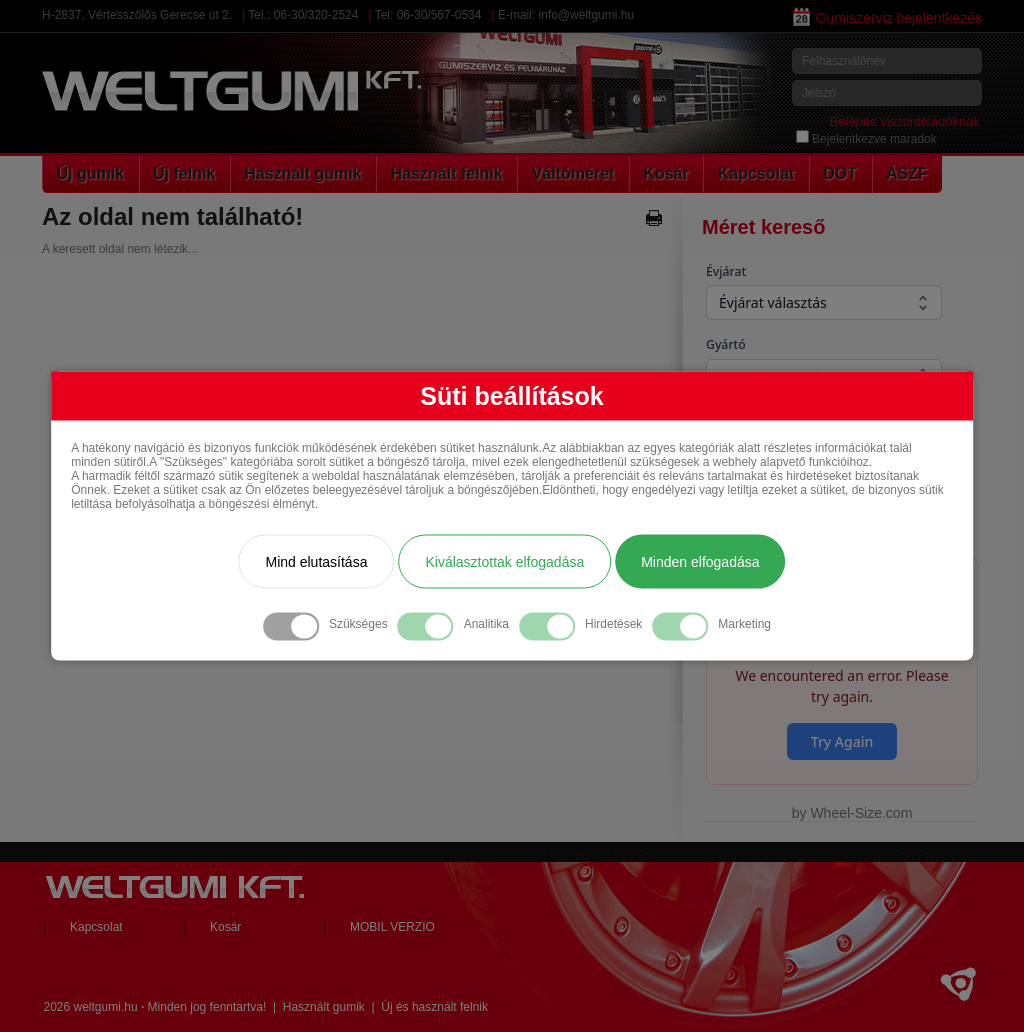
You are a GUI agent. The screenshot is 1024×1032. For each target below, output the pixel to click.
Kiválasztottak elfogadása (504, 562)
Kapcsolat (756, 173)
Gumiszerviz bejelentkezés (887, 18)
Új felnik (184, 173)
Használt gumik (302, 173)
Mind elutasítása (316, 562)
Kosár (665, 173)
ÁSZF (907, 173)
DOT (840, 173)
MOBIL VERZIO (392, 927)
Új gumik (91, 173)
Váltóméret (573, 173)
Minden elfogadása (700, 562)
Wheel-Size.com (861, 813)
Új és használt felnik (434, 1007)
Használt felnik (447, 173)
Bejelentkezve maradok (866, 139)
